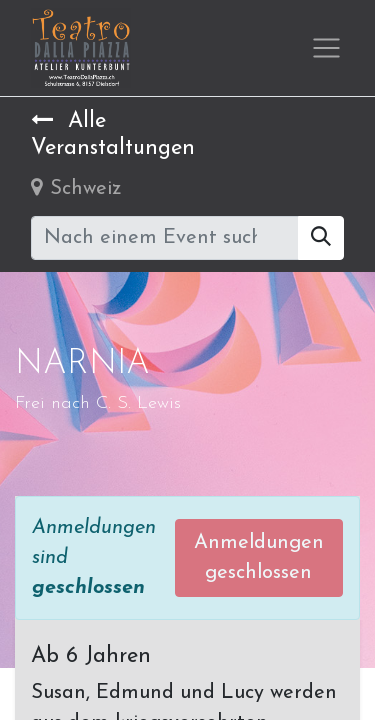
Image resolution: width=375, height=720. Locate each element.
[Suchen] (321, 238)
